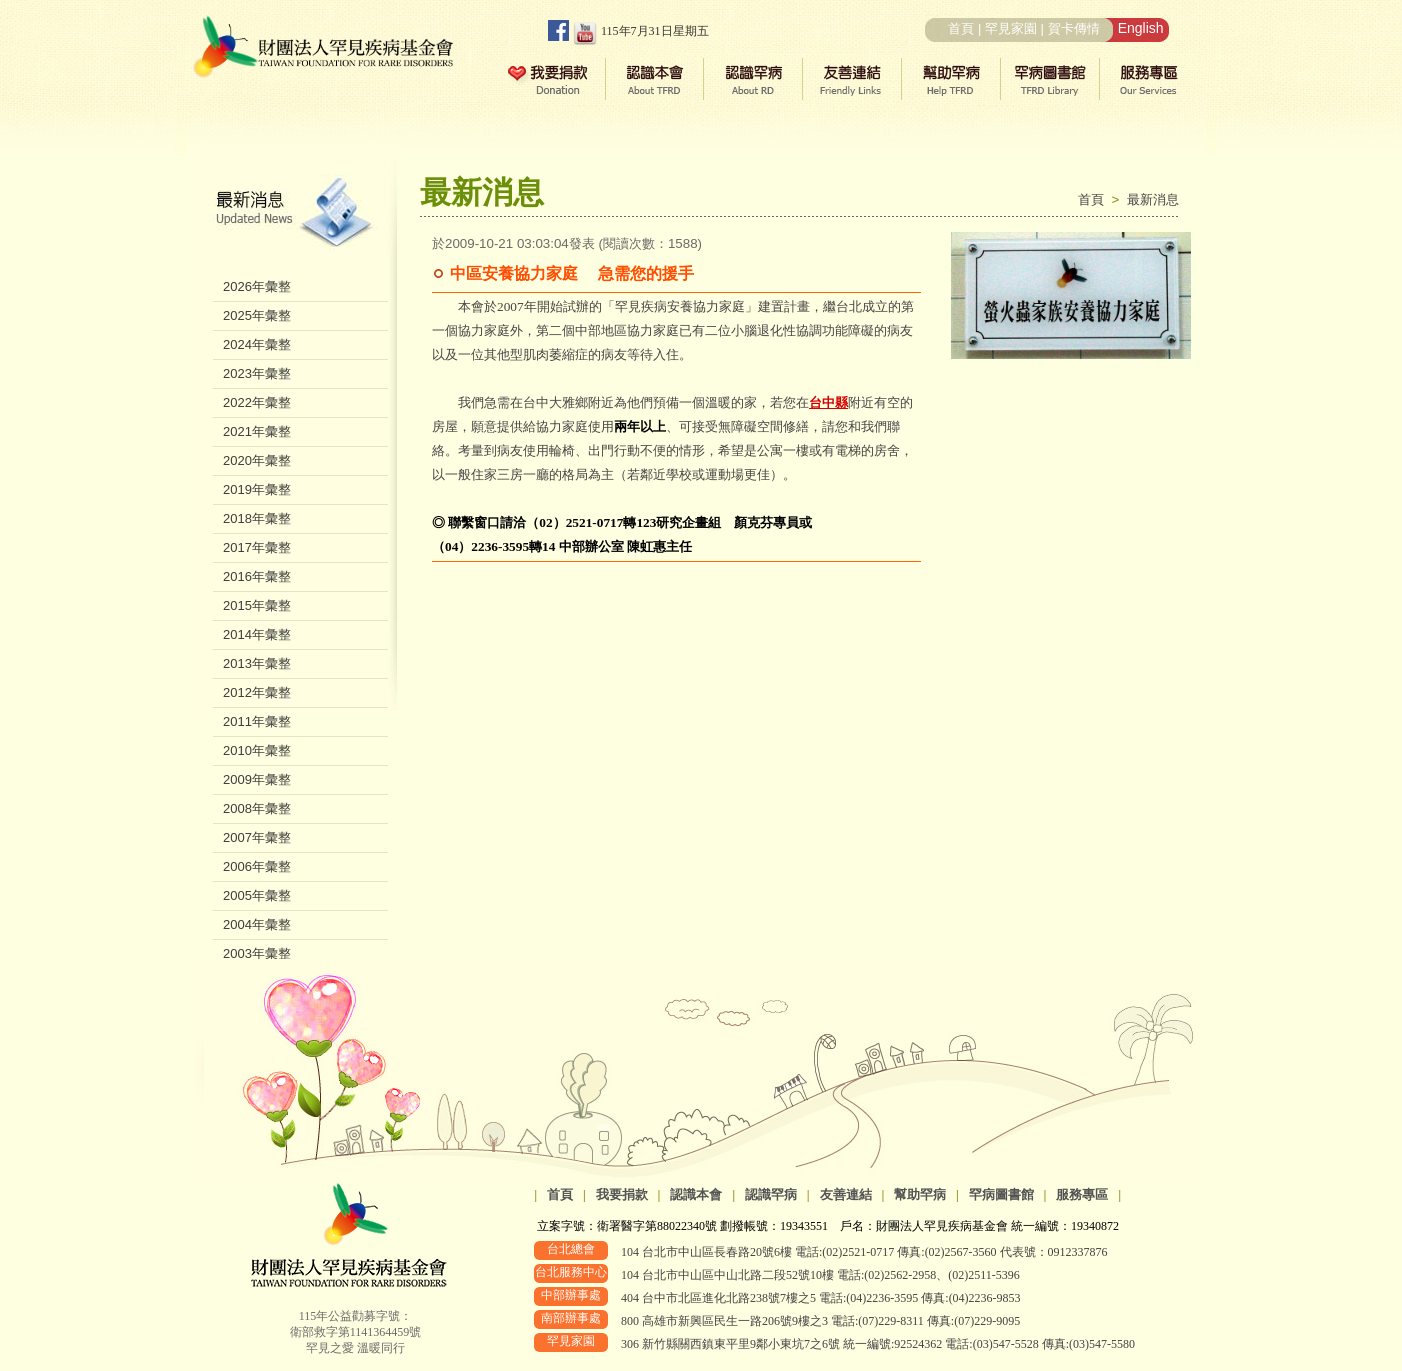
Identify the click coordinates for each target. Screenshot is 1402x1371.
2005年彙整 (257, 895)
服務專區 (1082, 1194)
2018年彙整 (257, 518)
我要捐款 (622, 1194)
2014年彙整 (257, 634)
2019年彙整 (257, 489)
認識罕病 (771, 1194)
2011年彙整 (257, 721)
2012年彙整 (257, 692)
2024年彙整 (257, 344)
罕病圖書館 (1001, 1194)
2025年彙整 (257, 315)
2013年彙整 (257, 663)
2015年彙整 (257, 605)
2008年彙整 (257, 808)
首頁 (961, 28)
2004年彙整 (257, 924)
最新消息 (1153, 199)
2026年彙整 (257, 286)
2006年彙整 (257, 866)
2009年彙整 (257, 779)
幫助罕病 (920, 1194)
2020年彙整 (257, 460)
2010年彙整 (257, 750)
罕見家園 (1011, 28)
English (1141, 28)
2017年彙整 (257, 547)
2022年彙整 (257, 402)
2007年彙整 (257, 837)
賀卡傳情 (1074, 28)
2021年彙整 (257, 431)
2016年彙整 (257, 576)
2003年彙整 (257, 953)
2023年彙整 (257, 373)
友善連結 (846, 1194)
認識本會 (696, 1194)
